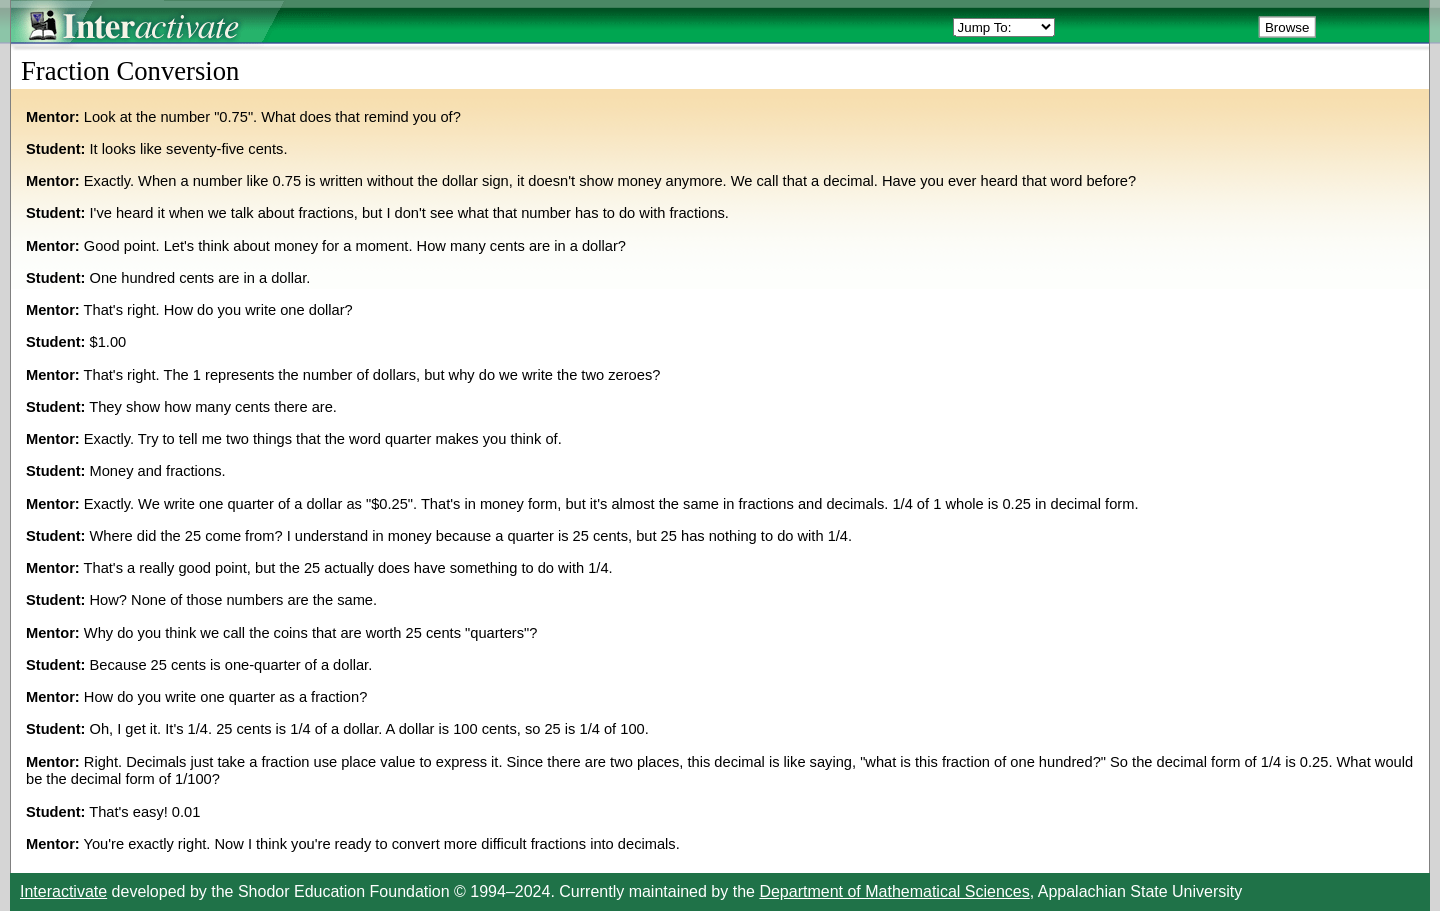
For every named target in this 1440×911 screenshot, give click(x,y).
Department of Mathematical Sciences (894, 891)
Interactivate (63, 891)
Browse (1287, 27)
